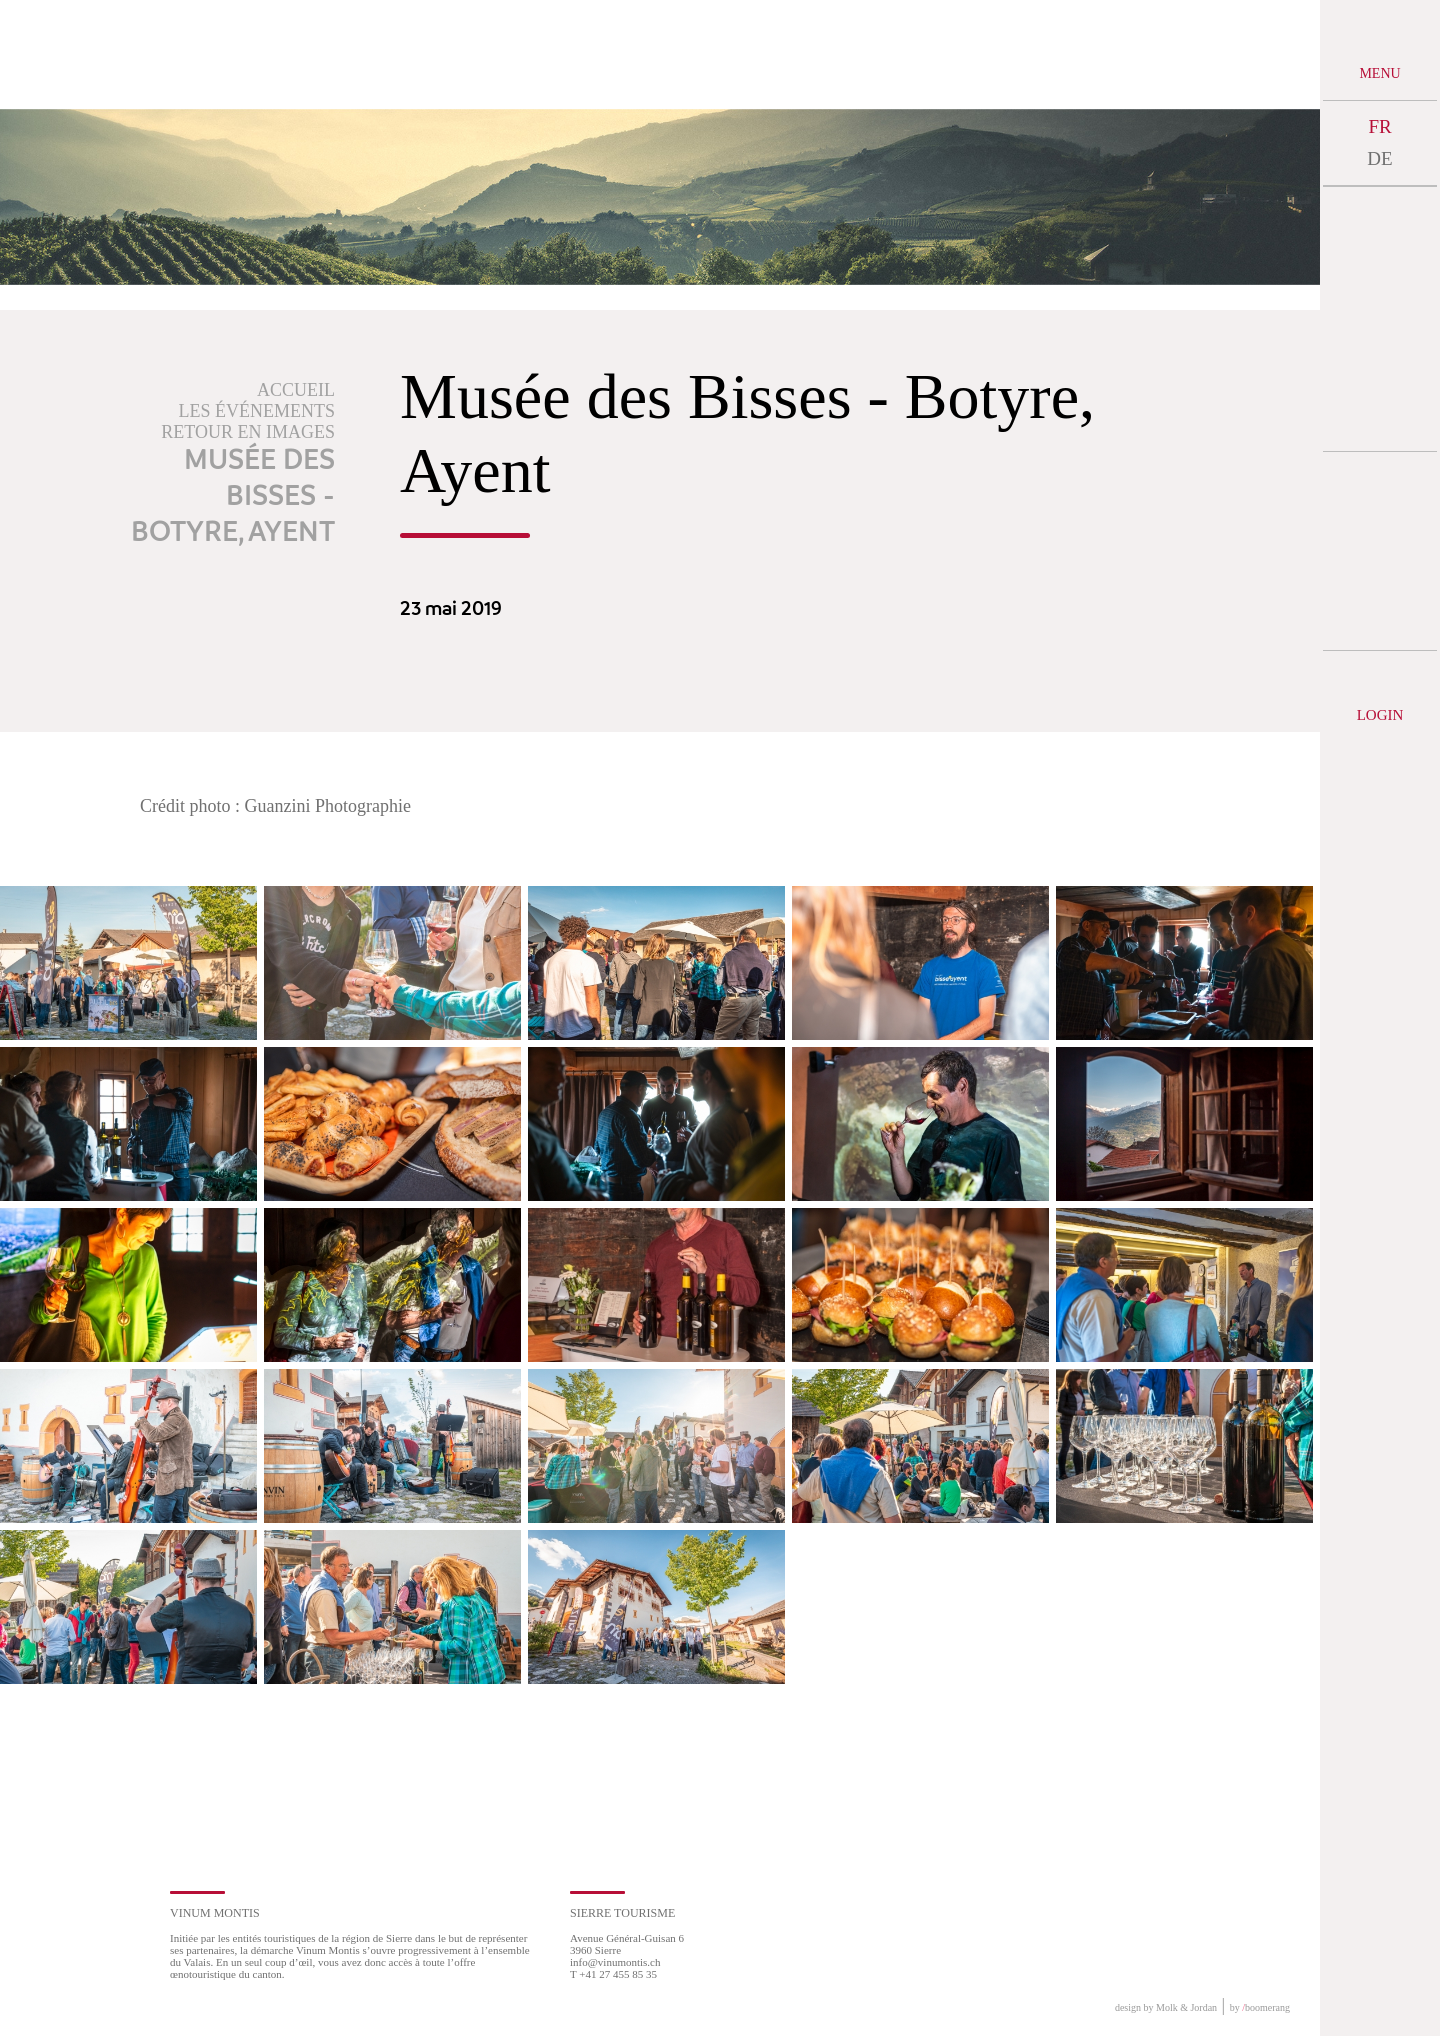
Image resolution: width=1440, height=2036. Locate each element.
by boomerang (1260, 2007)
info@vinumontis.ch (615, 1962)
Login (1380, 715)
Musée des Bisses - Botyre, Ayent (233, 497)
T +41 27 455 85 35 (613, 1974)
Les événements (257, 411)
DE (1379, 158)
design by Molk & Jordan (1166, 2007)
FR (1379, 126)
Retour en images (248, 432)
